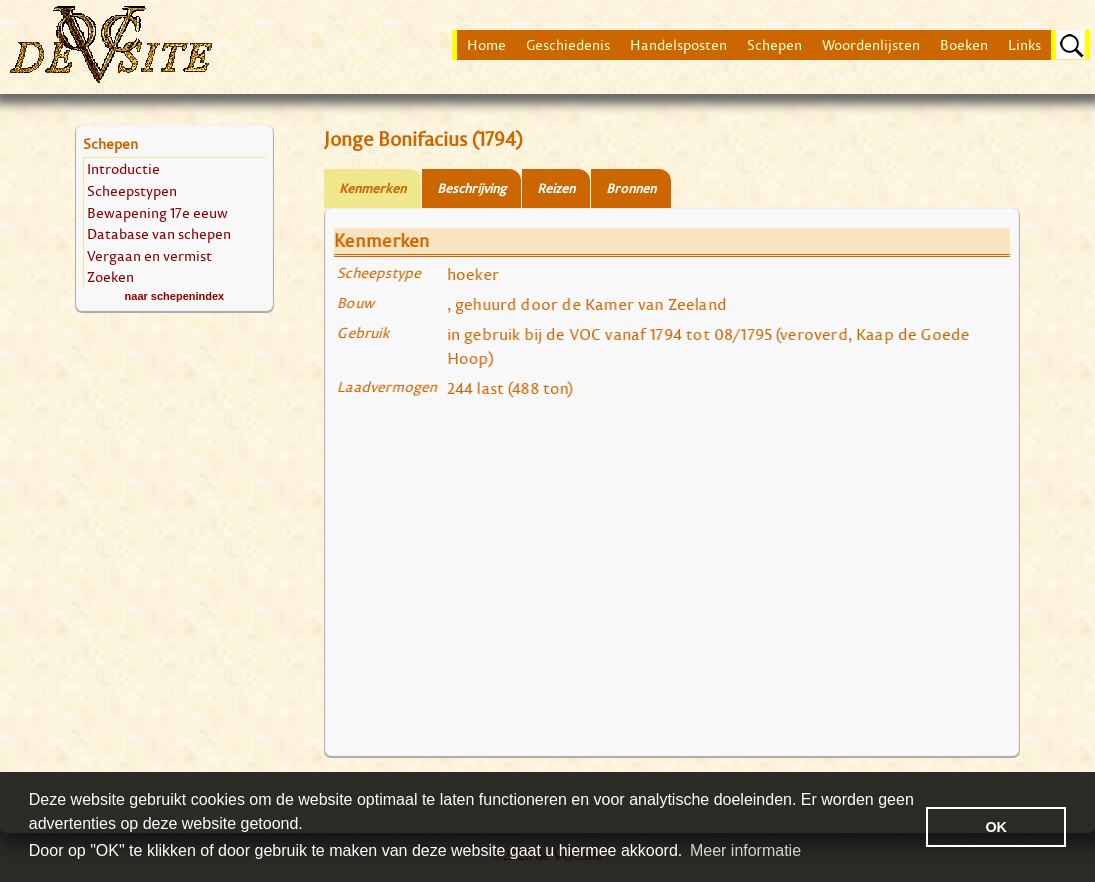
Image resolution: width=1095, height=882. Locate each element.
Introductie (123, 168)
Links (1024, 45)
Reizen (556, 188)
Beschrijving (471, 188)
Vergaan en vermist (149, 255)
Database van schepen (159, 233)
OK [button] (996, 827)
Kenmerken (372, 188)
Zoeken (110, 276)
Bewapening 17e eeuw (157, 212)
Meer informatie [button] (745, 850)
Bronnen (631, 188)
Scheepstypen (132, 190)
